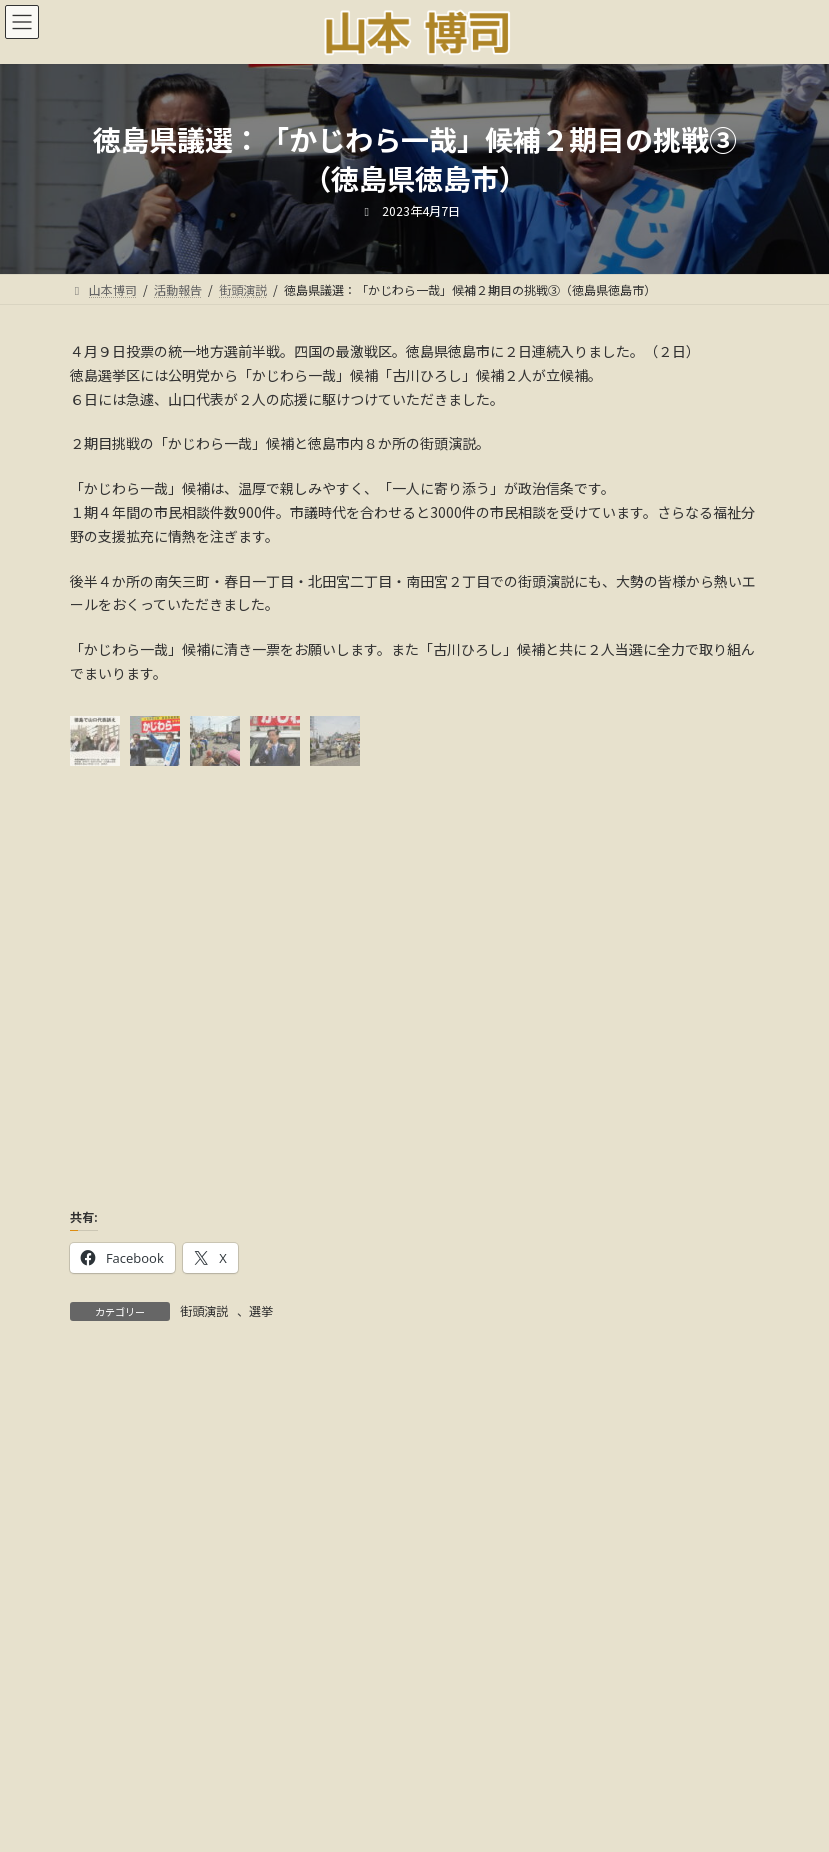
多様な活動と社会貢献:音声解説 (414, 1772)
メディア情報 (501, 1760)
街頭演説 (204, 1310)
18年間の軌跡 (614, 1760)
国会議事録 (396, 1760)
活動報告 (302, 1760)
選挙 (261, 1310)
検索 (642, 1412)
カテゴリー (105, 1639)
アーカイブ (104, 1504)
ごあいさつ (208, 1760)
